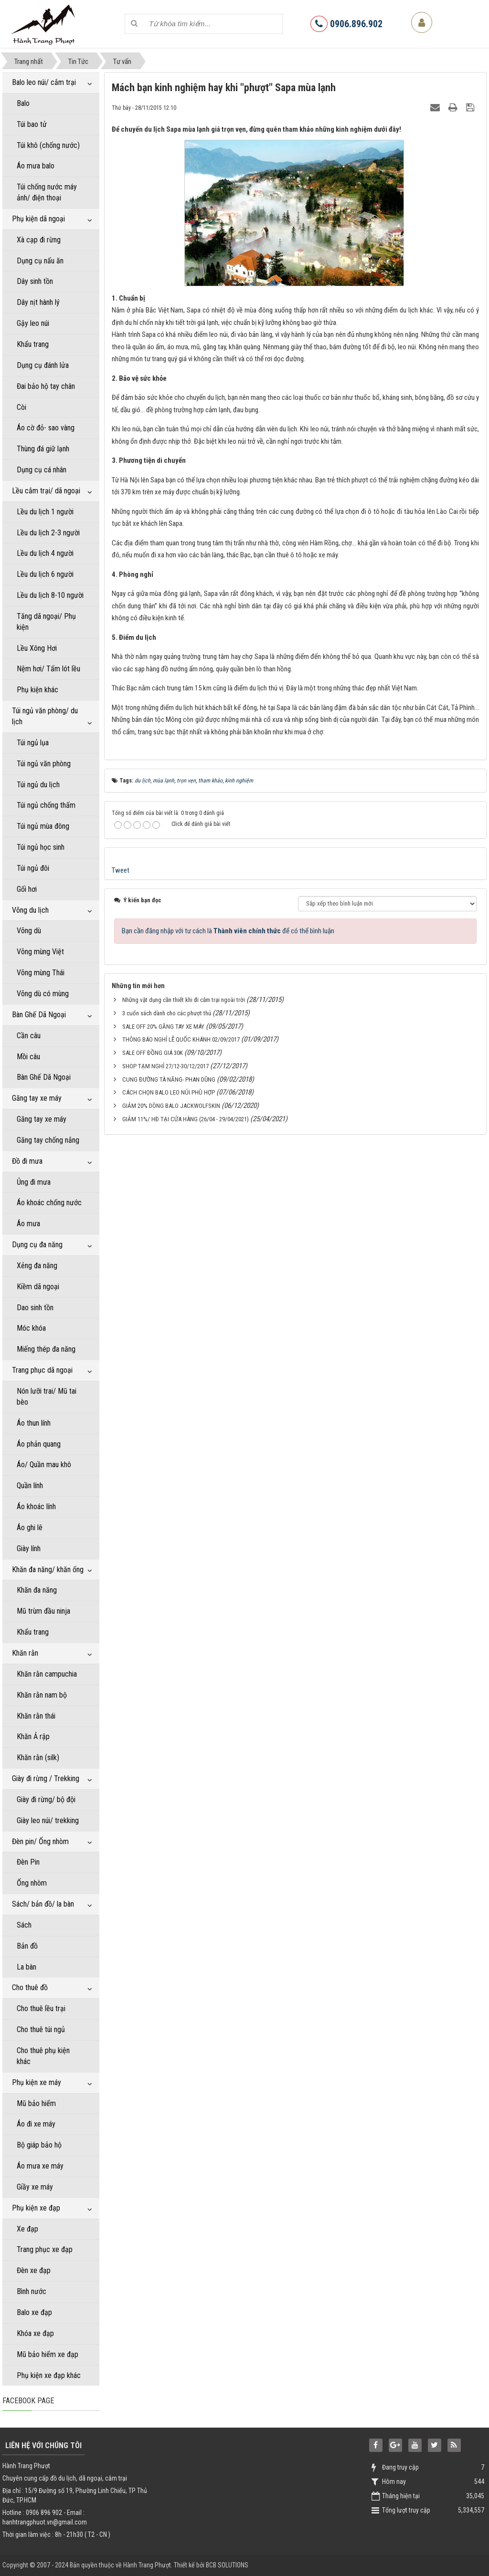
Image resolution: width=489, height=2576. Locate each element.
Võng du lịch (30, 910)
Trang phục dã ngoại (42, 1370)
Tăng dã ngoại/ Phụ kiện (46, 622)
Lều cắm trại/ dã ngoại (46, 490)
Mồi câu (28, 1056)
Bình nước (31, 2291)
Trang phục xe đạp (45, 2249)
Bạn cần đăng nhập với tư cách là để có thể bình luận (228, 931)
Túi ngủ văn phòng (44, 763)
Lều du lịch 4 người (45, 553)
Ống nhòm (32, 1883)
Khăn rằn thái (36, 1716)
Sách (24, 1924)
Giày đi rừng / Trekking (45, 1778)
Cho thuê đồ (30, 1987)
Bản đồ (27, 1945)
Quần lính (30, 1485)
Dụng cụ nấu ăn (40, 260)
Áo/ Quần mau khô (44, 1464)
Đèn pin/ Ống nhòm (40, 1841)
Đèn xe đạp (34, 2270)
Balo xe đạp (34, 2312)
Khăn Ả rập (33, 1736)
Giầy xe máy (35, 2186)
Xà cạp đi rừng (39, 239)
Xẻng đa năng (37, 1265)
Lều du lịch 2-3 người (48, 532)
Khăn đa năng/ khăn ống (48, 1569)
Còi (21, 407)
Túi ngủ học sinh (40, 847)
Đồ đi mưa (27, 1161)
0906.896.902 (346, 24)
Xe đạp (27, 2228)
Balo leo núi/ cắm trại (44, 82)
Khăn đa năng (37, 1590)
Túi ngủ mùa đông (43, 826)
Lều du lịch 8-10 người (50, 595)
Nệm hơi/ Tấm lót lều (48, 668)
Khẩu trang (33, 344)
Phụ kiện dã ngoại (38, 218)
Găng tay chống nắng (48, 1140)
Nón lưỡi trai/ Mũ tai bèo (46, 1397)
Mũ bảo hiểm (36, 2103)
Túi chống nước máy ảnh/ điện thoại (47, 192)
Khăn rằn (25, 1653)
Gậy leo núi (33, 323)
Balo (23, 103)
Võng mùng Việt (40, 951)
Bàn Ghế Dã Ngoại (39, 1014)
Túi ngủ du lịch (38, 784)
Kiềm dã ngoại (38, 1286)
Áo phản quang (39, 1444)
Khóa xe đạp (35, 2333)
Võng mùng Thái (40, 972)
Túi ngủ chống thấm (46, 805)
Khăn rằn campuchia (47, 1674)
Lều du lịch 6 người (45, 574)
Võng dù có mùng (43, 993)
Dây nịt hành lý (38, 302)
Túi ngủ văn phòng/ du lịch (45, 716)
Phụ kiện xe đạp (36, 2207)
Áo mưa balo (35, 165)
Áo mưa (28, 1223)
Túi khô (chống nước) (48, 145)
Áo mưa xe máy (40, 2165)
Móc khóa (31, 1328)
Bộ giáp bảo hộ (39, 2144)
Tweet (120, 870)
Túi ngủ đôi (33, 868)
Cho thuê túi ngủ (41, 2029)
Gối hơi (27, 889)
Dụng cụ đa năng (37, 1244)
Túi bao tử (32, 124)
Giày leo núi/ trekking (48, 1820)
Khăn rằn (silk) (38, 1757)
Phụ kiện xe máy (36, 2082)
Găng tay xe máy (37, 1098)
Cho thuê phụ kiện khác (43, 2056)
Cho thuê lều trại (41, 2008)
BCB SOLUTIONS (227, 2565)
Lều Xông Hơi (37, 648)
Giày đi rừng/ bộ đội (46, 1799)
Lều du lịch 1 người (45, 511)
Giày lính (29, 1548)
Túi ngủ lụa (33, 742)
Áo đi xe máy (36, 2123)
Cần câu (29, 1035)
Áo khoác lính (36, 1506)
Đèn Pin (28, 1862)
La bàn (26, 1966)
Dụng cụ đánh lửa (43, 365)
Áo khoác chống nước (49, 1202)
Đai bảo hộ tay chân (46, 386)
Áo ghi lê (30, 1527)
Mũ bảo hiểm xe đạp (47, 2354)
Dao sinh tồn (35, 1307)
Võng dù (29, 930)
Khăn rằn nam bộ (42, 1695)
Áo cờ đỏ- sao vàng (45, 427)
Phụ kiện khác (37, 689)
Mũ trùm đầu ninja (43, 1611)
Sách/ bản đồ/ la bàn (43, 1904)
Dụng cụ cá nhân (41, 469)
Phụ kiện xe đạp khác (49, 2375)
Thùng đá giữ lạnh (43, 448)
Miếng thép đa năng (46, 1349)
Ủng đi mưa (34, 1182)
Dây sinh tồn (35, 281)
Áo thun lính (34, 1423)
